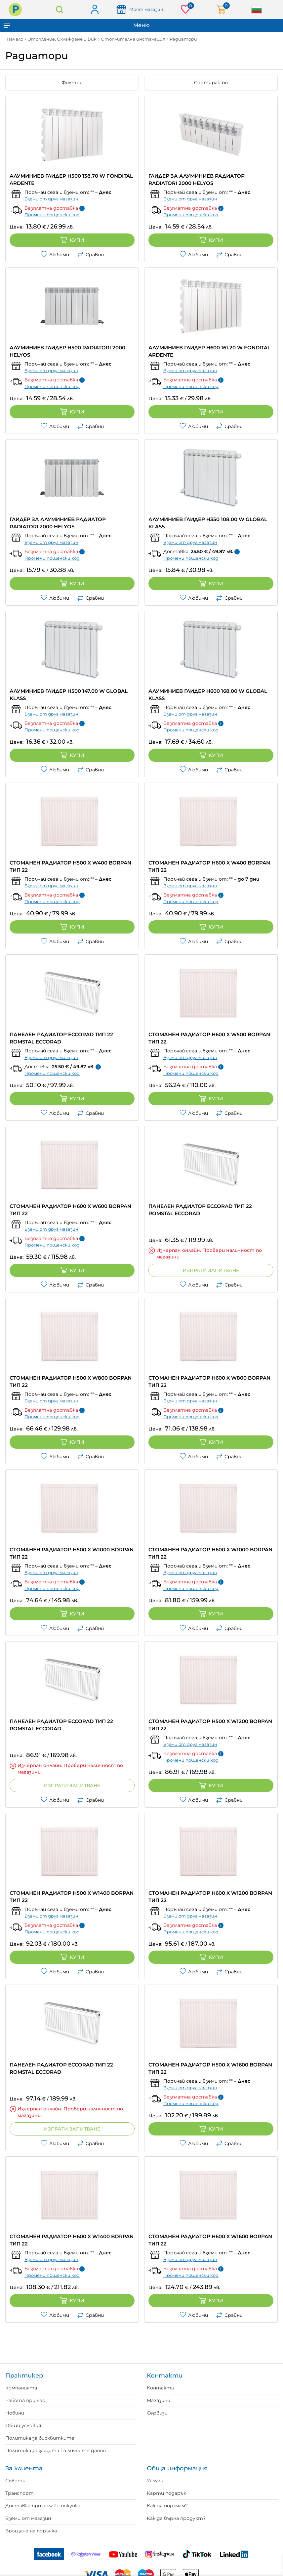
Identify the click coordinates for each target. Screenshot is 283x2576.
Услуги (155, 2481)
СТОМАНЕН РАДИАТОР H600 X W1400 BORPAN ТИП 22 (72, 2240)
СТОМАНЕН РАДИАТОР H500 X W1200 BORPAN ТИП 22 (210, 1725)
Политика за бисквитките (39, 2438)
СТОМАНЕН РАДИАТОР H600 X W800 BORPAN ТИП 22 (209, 1381)
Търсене (59, 9)
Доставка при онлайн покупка (42, 2506)
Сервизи (157, 2413)
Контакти (160, 2388)
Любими (55, 254)
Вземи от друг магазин (51, 198)
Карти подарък (166, 2493)
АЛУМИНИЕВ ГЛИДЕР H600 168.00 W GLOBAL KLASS (207, 694)
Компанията (21, 2388)
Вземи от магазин (28, 2518)
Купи (72, 240)
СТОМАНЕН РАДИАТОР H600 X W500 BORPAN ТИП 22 (209, 1038)
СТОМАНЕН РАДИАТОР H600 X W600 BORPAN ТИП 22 (70, 1210)
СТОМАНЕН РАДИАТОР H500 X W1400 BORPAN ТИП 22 (72, 1896)
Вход (94, 10)
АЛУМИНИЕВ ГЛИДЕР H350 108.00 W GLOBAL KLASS (207, 523)
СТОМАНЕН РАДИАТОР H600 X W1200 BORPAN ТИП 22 (210, 1896)
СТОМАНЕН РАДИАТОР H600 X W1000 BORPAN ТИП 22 (210, 1553)
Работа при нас (25, 2400)
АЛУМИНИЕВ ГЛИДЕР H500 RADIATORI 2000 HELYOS (67, 351)
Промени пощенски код (52, 214)
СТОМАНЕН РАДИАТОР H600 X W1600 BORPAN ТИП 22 (210, 2240)
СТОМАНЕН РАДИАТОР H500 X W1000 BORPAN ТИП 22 (72, 1553)
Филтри (72, 83)
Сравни (90, 254)
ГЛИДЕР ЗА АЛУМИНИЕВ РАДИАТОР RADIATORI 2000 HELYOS (196, 179)
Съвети (15, 2481)
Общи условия (23, 2425)
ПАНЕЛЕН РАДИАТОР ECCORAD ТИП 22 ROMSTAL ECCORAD (61, 1038)
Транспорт (19, 2493)
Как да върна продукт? (176, 2518)
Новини (14, 2413)
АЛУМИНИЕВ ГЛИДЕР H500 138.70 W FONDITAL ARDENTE (71, 179)
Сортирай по (211, 83)
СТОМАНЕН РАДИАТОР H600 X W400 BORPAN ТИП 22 (209, 866)
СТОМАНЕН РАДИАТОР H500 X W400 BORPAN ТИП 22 (70, 866)
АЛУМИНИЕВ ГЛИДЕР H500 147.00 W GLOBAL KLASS (69, 694)
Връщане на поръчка (31, 2531)
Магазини (158, 2400)
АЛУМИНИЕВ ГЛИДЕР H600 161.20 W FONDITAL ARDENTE (209, 351)
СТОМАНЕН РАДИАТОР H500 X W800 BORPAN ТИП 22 (71, 1381)
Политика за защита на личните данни (55, 2450)
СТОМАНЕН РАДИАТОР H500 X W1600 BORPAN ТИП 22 (210, 2068)
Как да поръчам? (167, 2506)
